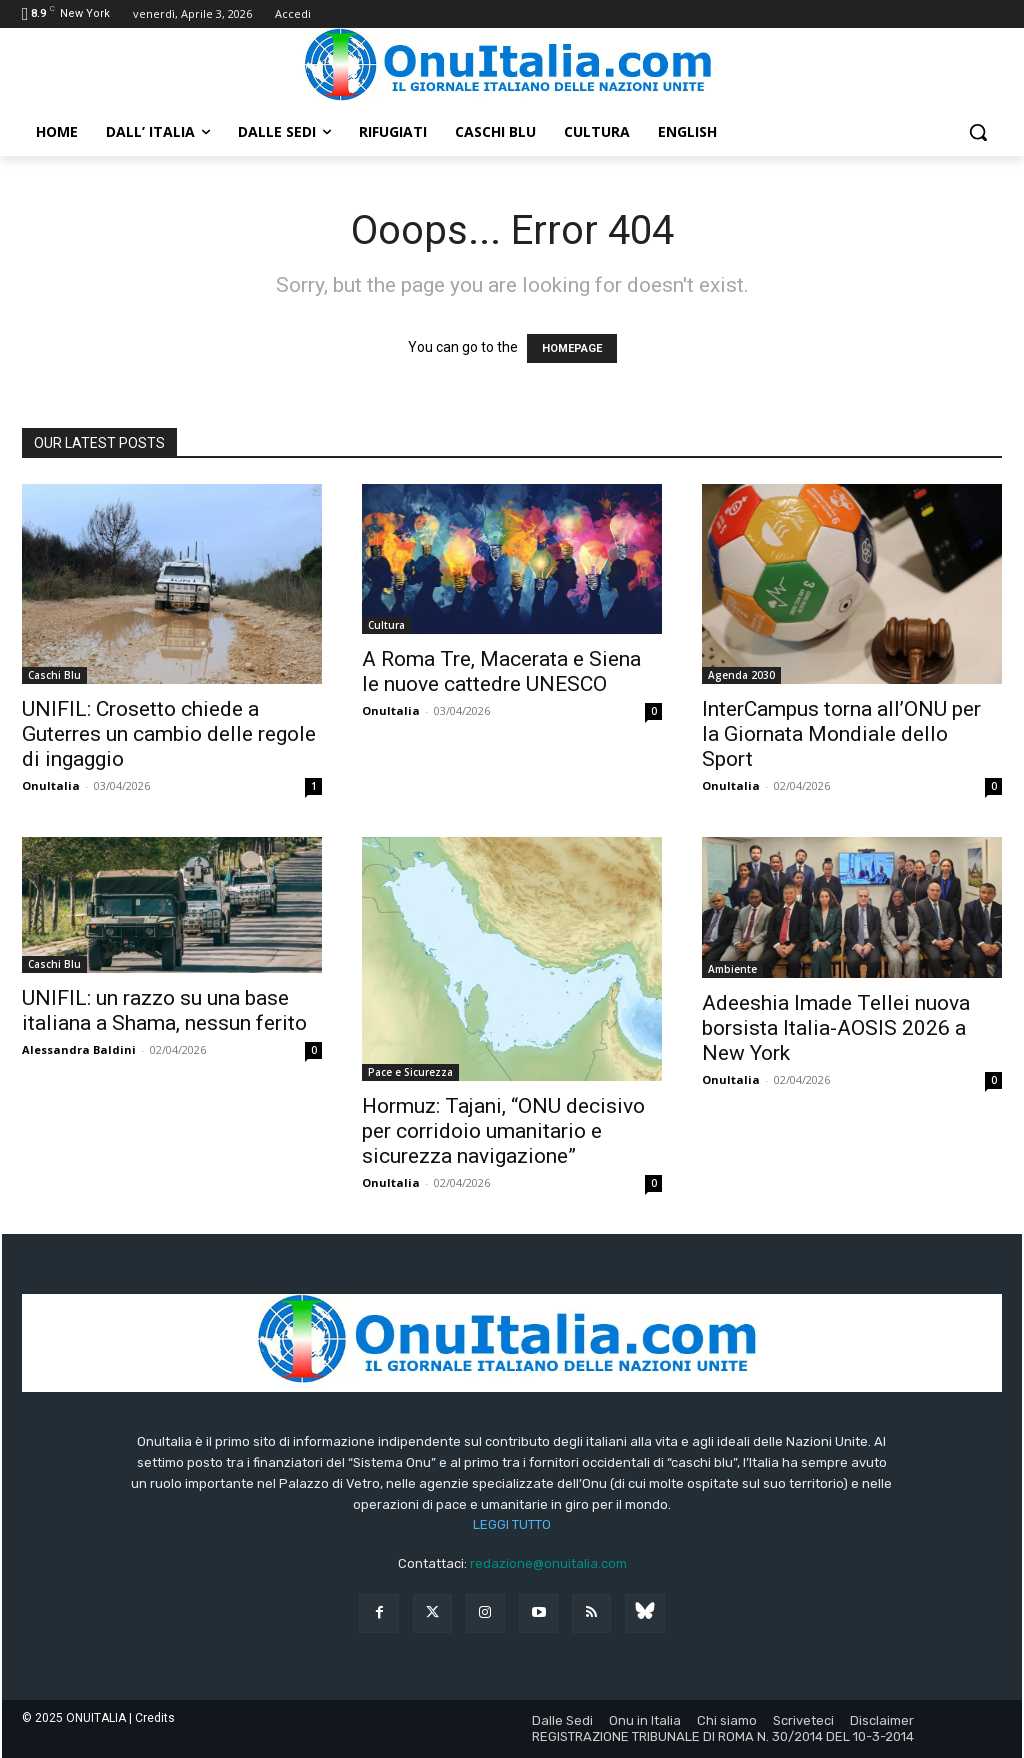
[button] (978, 132)
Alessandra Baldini (79, 1049)
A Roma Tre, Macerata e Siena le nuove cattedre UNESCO (501, 671)
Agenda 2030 (741, 675)
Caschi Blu (54, 675)
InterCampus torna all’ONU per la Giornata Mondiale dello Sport (841, 734)
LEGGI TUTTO (512, 1524)
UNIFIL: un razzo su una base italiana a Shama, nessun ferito (164, 1010)
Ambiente (732, 969)
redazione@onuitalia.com (548, 1563)
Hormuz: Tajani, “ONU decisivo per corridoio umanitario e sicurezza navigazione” (503, 1131)
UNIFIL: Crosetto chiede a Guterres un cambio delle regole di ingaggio (169, 734)
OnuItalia (51, 785)
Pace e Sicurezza (410, 1072)
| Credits (152, 1718)
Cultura (386, 625)
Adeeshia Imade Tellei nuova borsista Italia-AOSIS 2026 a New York (836, 1028)
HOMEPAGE (572, 348)
